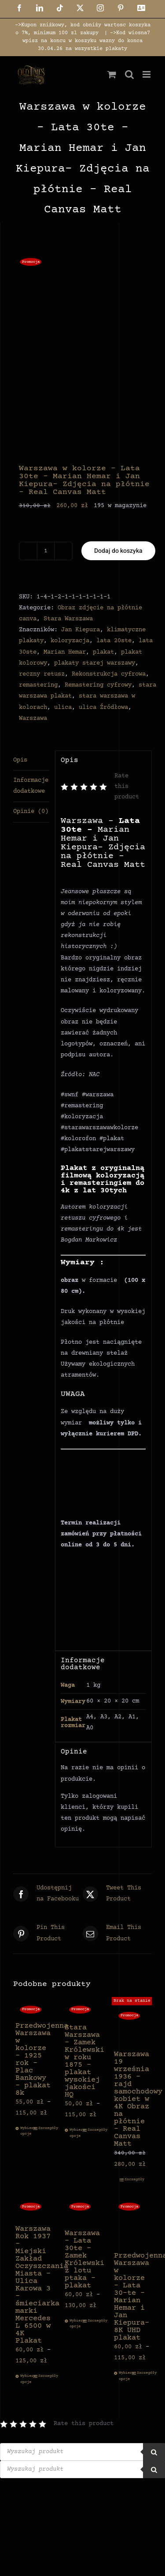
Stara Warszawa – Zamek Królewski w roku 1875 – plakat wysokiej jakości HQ (84, 2061)
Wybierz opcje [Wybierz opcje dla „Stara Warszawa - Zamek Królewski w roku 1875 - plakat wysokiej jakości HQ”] (76, 2133)
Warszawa (33, 718)
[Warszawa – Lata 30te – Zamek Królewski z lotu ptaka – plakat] (82, 2210)
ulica (63, 707)
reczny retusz (42, 674)
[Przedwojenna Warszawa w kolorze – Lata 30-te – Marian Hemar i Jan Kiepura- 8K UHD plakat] (132, 2222)
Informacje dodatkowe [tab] (30, 786)
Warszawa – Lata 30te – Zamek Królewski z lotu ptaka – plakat (84, 2259)
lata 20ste (114, 640)
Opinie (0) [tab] (30, 811)
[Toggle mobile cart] (111, 74)
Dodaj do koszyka (118, 550)
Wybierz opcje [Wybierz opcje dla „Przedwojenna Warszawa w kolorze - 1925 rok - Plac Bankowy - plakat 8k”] (26, 2131)
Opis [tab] (20, 760)
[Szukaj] (154, 2452)
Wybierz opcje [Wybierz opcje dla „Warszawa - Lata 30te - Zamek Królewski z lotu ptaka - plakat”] (76, 2323)
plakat (103, 652)
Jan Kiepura (80, 629)
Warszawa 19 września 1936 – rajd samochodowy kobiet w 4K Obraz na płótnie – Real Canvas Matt (138, 2099)
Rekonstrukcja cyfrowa (109, 674)
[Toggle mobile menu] (147, 74)
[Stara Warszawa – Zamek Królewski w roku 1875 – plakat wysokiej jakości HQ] (82, 2009)
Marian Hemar (65, 652)
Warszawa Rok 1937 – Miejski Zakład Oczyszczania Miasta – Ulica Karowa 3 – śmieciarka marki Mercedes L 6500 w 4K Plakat (41, 2285)
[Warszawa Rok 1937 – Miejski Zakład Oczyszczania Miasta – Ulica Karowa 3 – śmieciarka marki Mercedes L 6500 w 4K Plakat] (33, 2208)
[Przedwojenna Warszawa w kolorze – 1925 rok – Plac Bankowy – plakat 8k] (33, 2008)
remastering (38, 685)
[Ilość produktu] (46, 551)
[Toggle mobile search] (129, 74)
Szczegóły (44, 2128)
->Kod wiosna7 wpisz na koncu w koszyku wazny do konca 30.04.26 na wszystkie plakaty (86, 41)
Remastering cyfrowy (98, 685)
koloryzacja (70, 640)
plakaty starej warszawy (94, 663)
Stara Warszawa (68, 619)
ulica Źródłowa (103, 707)
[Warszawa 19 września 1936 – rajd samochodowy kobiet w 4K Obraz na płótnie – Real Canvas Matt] (132, 2023)
